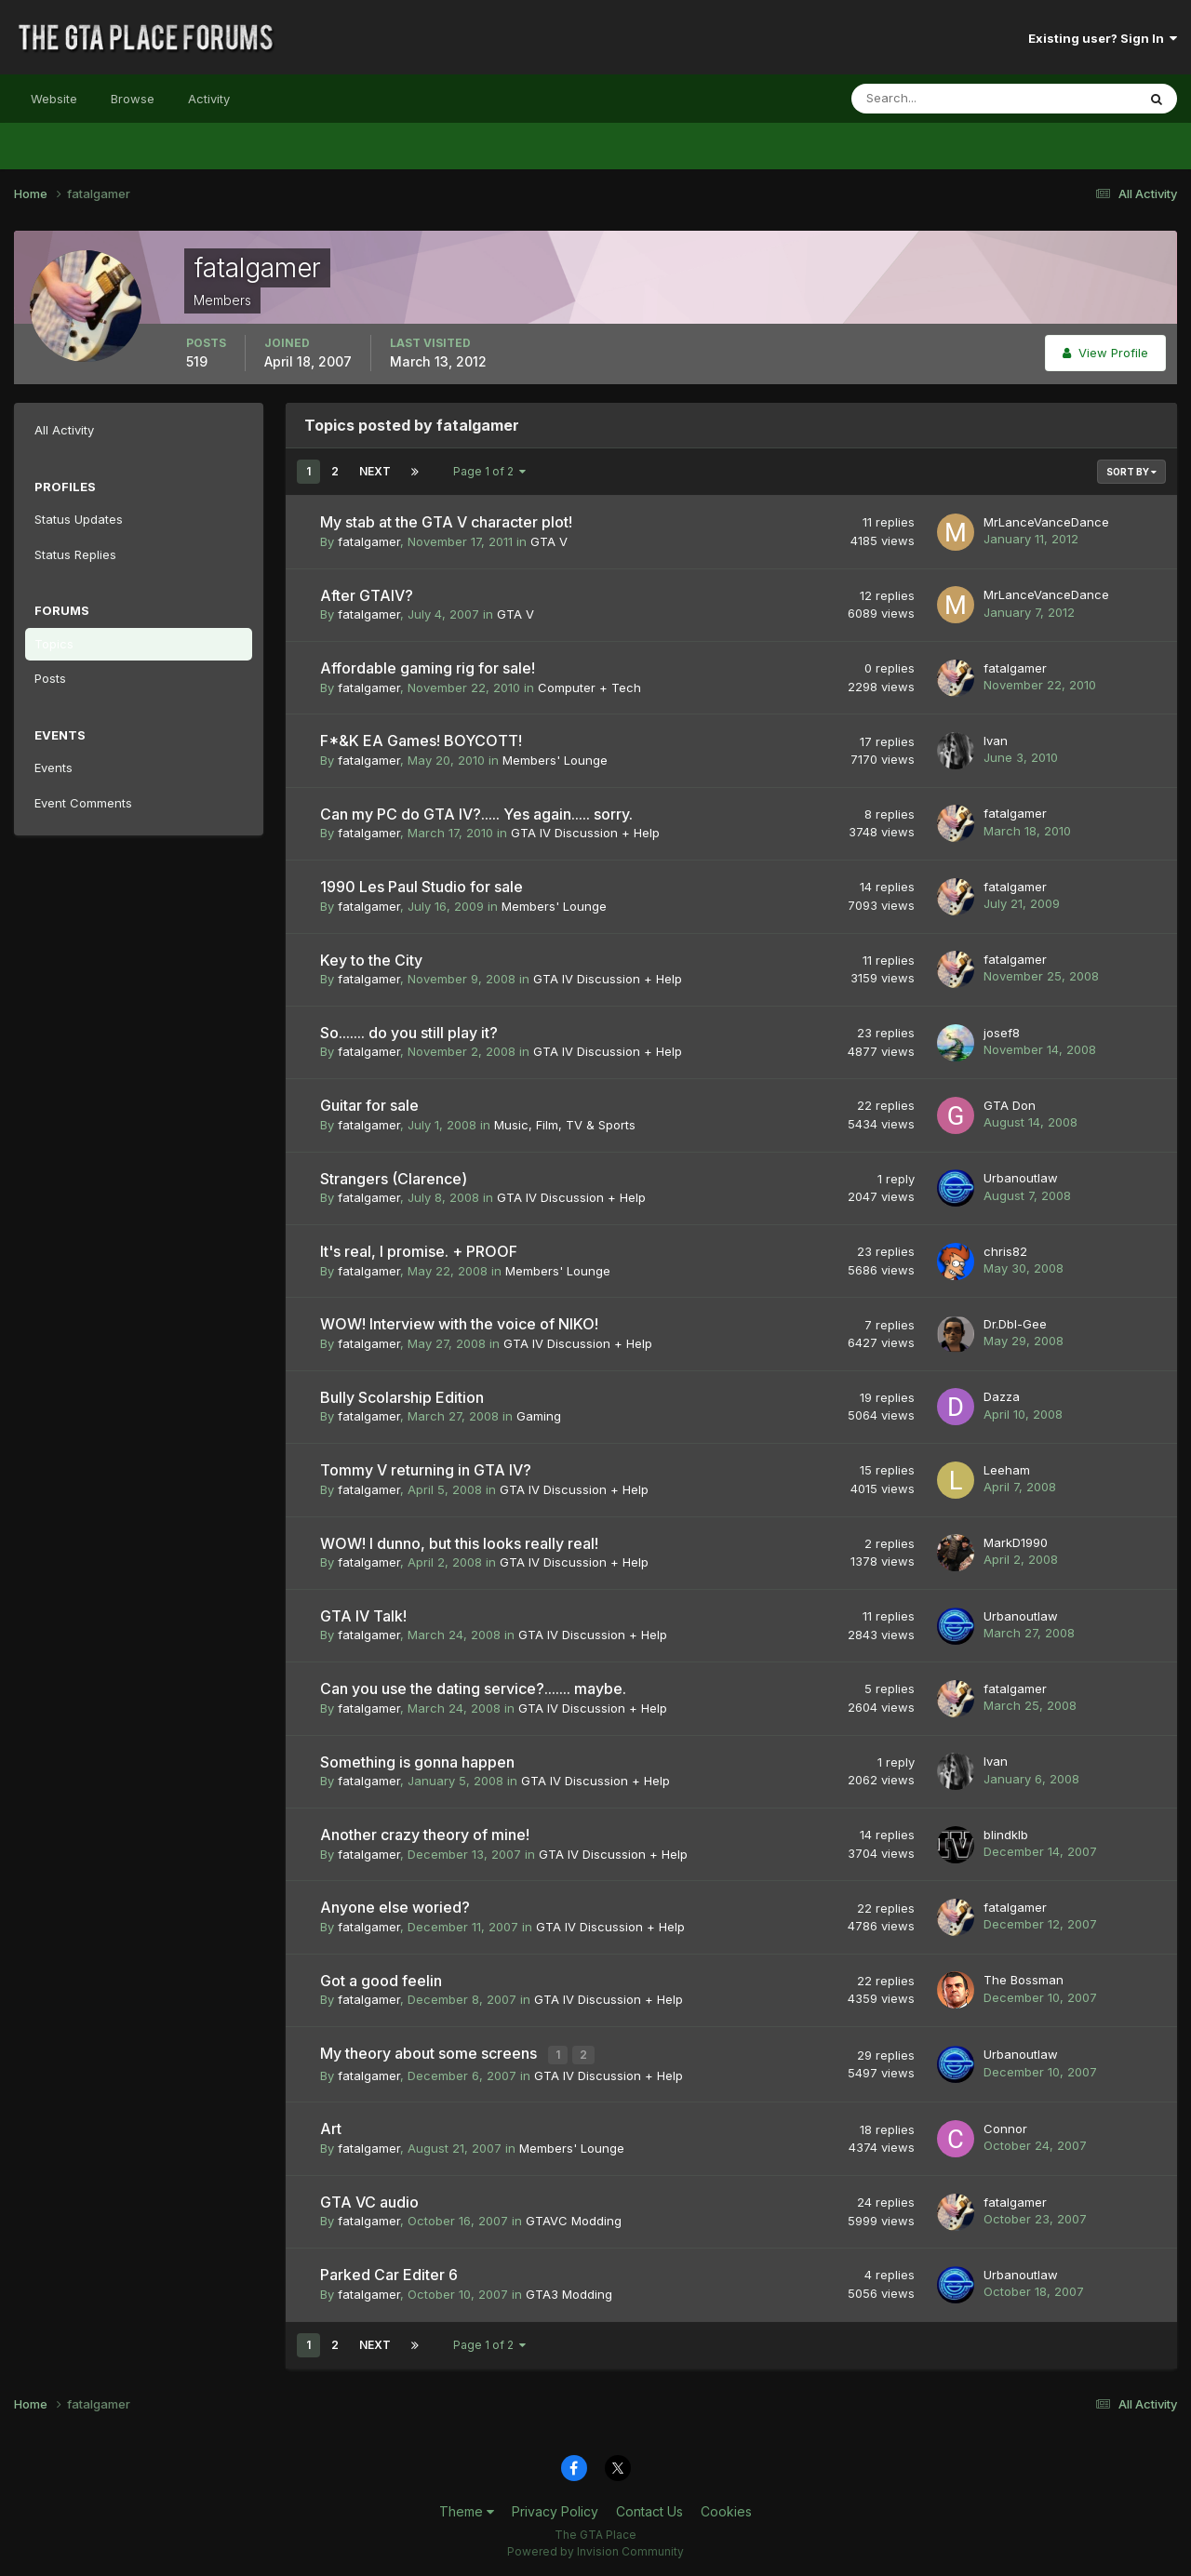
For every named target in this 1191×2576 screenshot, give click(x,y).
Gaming (538, 1415)
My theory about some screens (430, 2053)
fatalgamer (369, 541)
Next (375, 471)
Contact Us (649, 2509)
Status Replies (75, 554)
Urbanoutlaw (1021, 1177)
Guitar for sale (369, 1105)
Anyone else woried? (395, 1907)
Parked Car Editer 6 (389, 2272)
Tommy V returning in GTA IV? (425, 1470)
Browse (132, 98)
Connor (1005, 2126)
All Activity (64, 429)
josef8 (1002, 1032)
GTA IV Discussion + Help (585, 832)
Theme (466, 2509)
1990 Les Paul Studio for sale (421, 886)
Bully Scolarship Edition (402, 1397)
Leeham (1007, 1469)
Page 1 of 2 (489, 471)
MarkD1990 (1016, 1542)
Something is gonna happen (417, 1762)
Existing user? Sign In (1102, 38)
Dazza (1002, 1396)
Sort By (1131, 471)
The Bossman (1024, 1979)
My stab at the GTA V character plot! (446, 522)
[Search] (933, 98)
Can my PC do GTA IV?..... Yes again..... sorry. (476, 814)
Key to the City (371, 960)
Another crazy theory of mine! (424, 1834)
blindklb (1006, 1834)
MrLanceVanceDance (1046, 521)
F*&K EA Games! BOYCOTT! (421, 740)
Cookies (726, 2509)
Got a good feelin (381, 1980)
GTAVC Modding (574, 2218)
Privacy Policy (555, 2509)
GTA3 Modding (569, 2291)
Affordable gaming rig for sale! (427, 668)
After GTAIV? (366, 595)
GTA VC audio (369, 2199)
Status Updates (78, 519)
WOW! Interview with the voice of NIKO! (459, 1324)
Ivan (996, 740)
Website (54, 98)
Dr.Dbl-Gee (1015, 1323)
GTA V (549, 541)
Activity (209, 98)
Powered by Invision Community (595, 2549)
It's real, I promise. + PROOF (418, 1251)
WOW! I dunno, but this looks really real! (459, 1543)
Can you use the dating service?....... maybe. (473, 1688)
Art (330, 2126)
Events (53, 767)
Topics (54, 643)
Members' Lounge (555, 760)
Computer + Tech (589, 687)
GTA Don (1010, 1105)
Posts (50, 678)
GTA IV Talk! (363, 1616)
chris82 (1005, 1251)
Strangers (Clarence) (393, 1178)
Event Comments (83, 802)
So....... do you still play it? (409, 1032)
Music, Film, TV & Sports (565, 1124)
